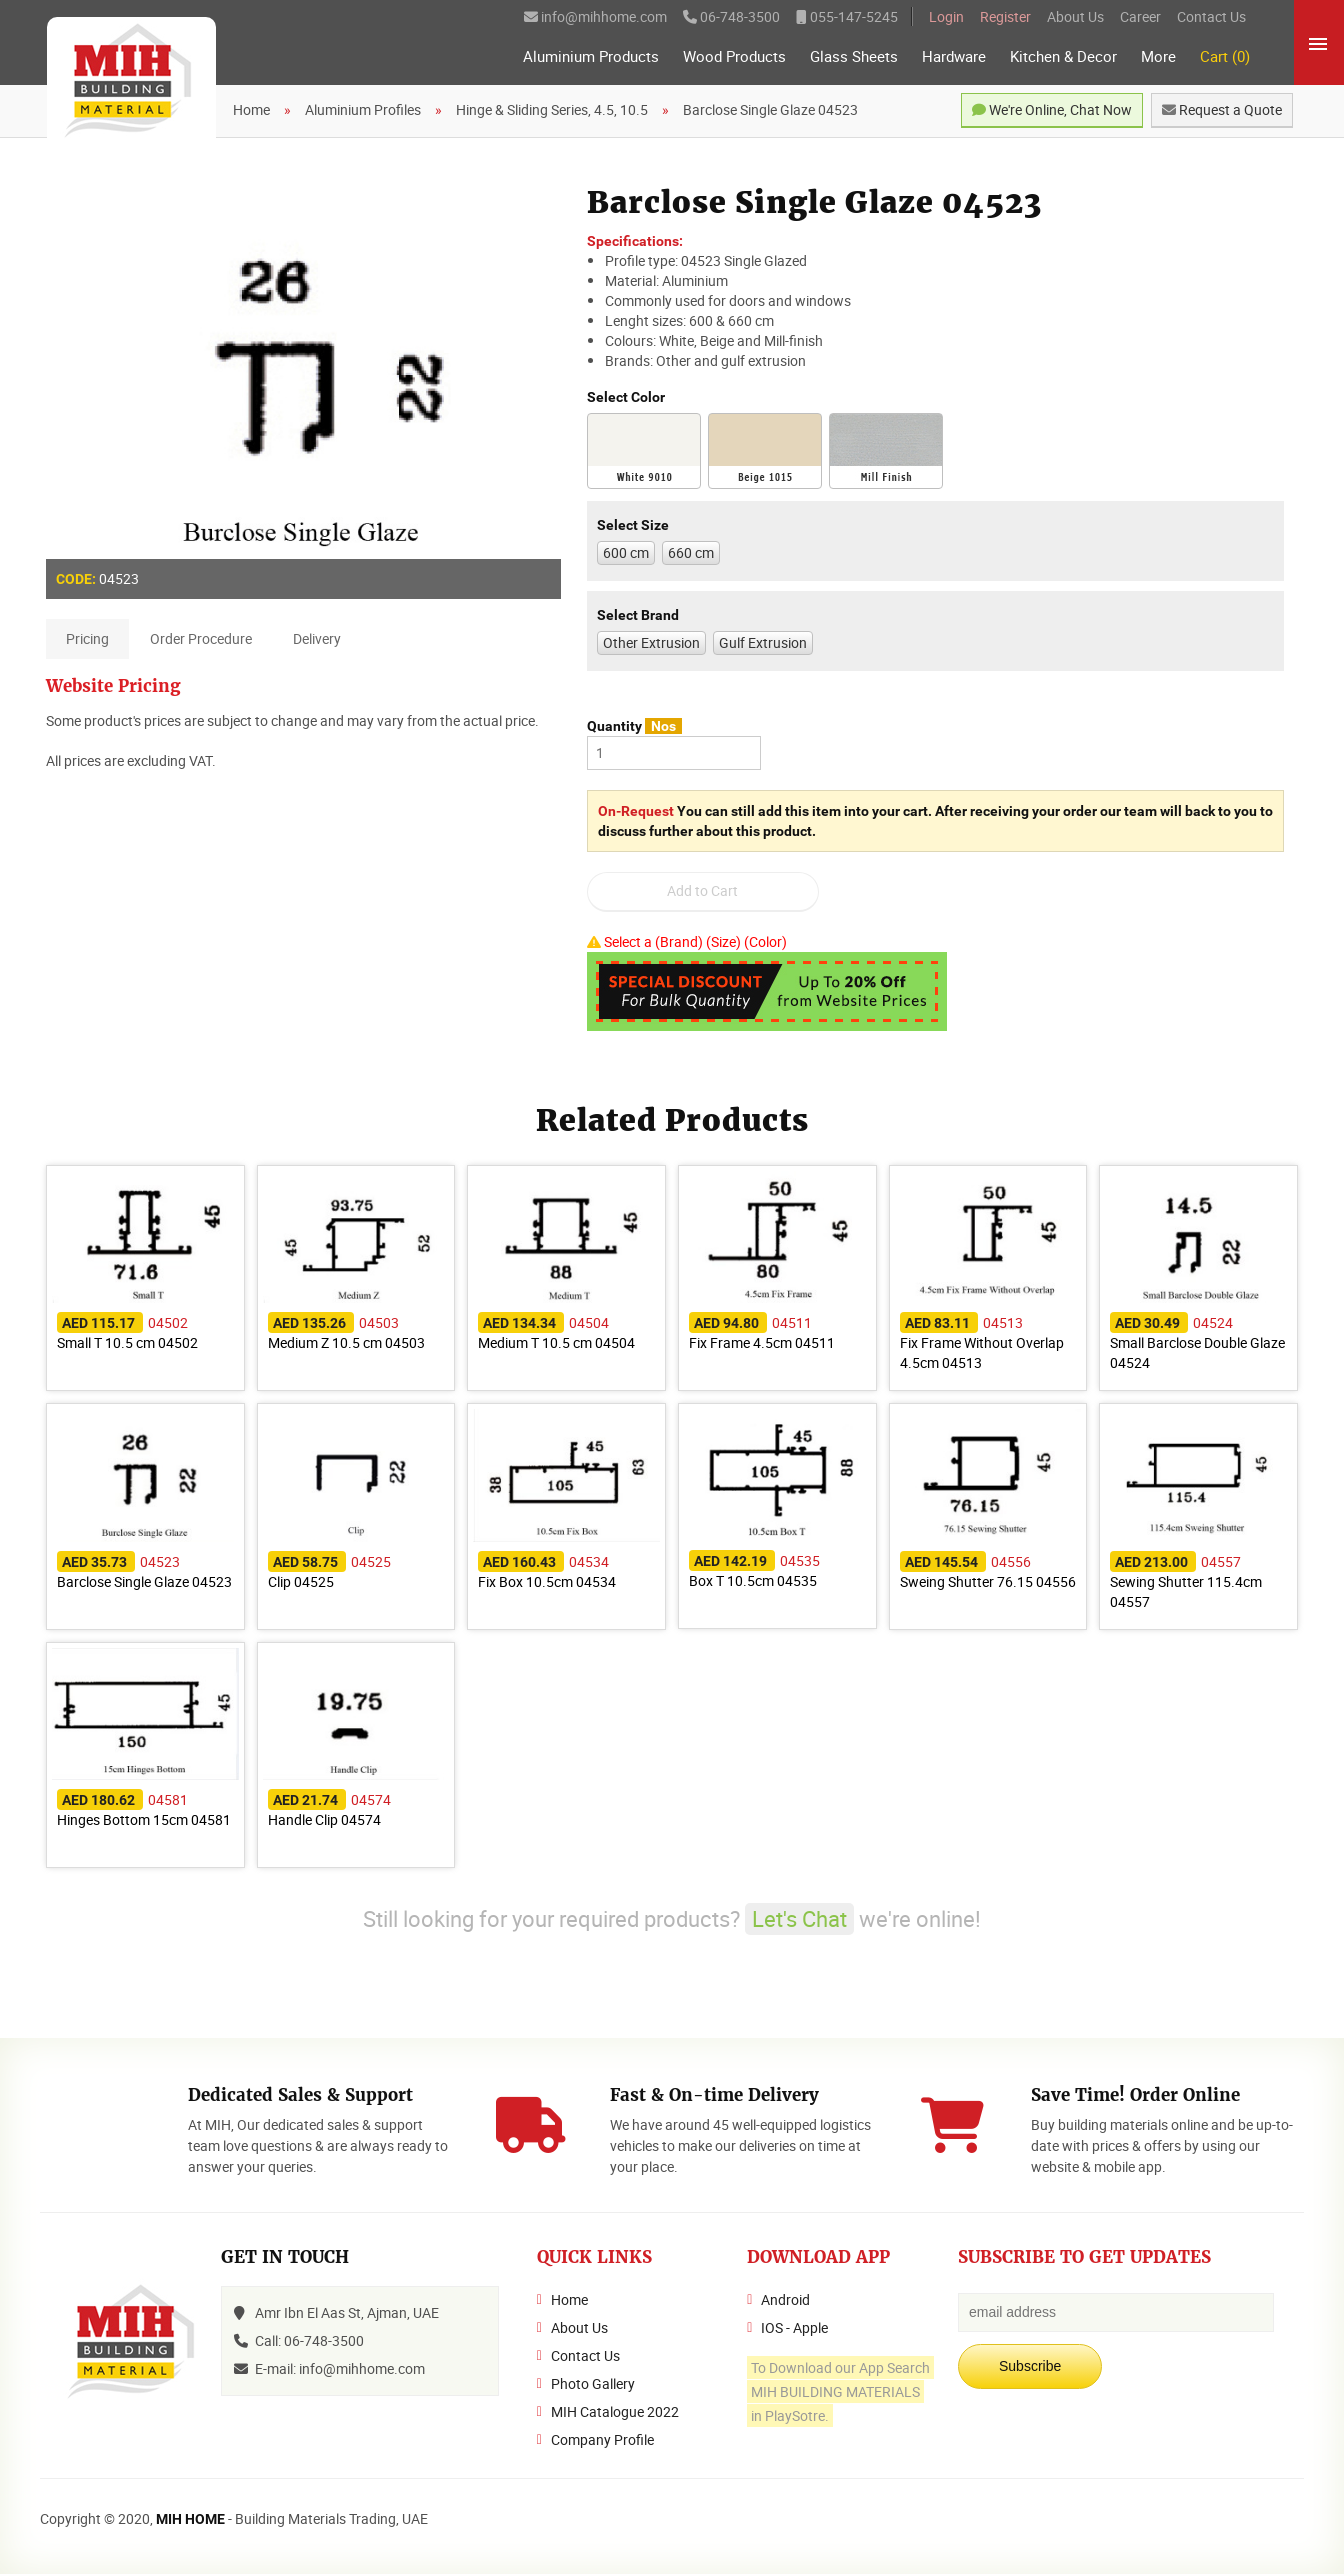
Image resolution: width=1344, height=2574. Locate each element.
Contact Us (1211, 16)
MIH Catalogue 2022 (615, 2411)
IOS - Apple (794, 2327)
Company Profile (602, 2439)
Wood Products (734, 56)
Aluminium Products (591, 56)
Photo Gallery (593, 2383)
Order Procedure (201, 638)
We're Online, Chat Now (1052, 109)
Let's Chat (799, 1918)
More (1158, 56)
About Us (1075, 16)
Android (785, 2299)
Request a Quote (1222, 109)
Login (946, 16)
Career (1140, 16)
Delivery (317, 638)
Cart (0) (1225, 56)
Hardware (954, 56)
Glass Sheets (854, 56)
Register (1005, 16)
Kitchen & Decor (1063, 56)
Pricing (87, 638)
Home (569, 2299)
